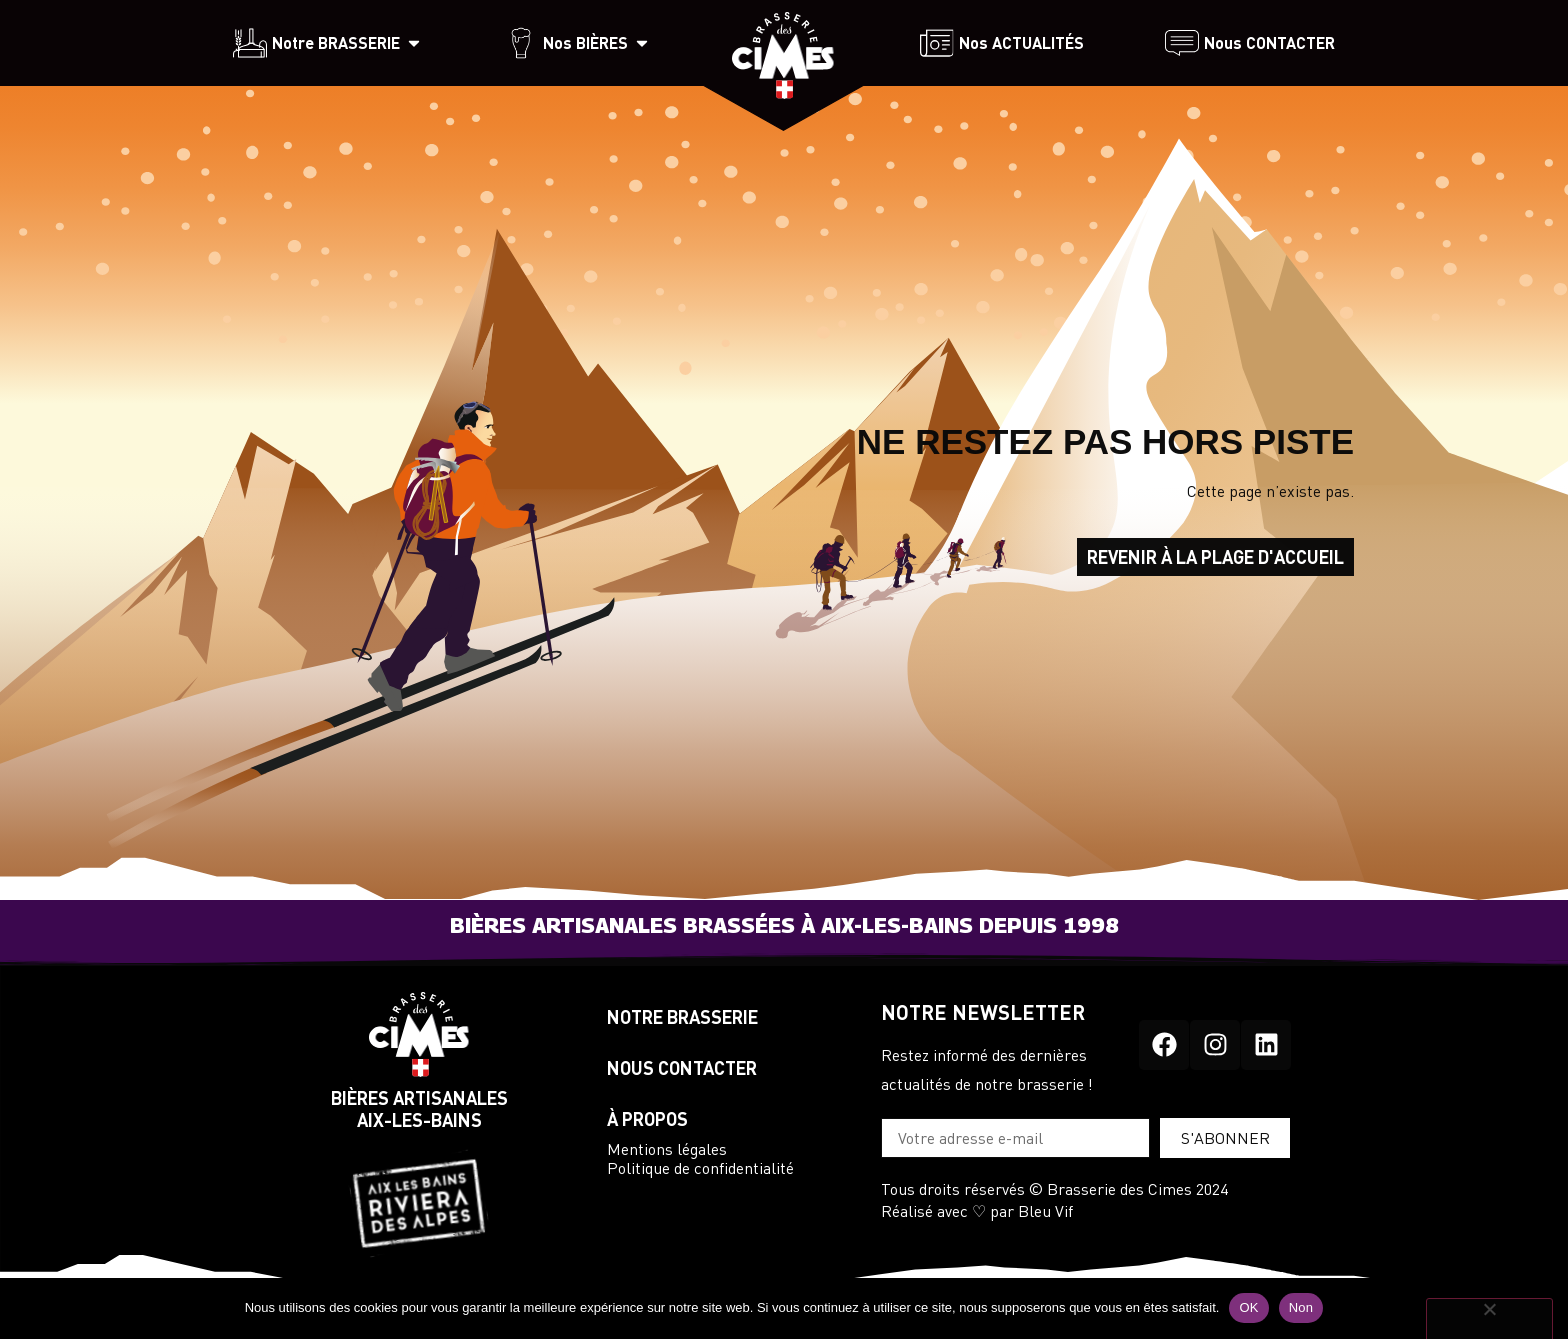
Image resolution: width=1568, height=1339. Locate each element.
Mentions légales (667, 1148)
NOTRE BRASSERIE (684, 1017)
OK (1248, 1307)
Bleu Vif (1045, 1210)
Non (1301, 1307)
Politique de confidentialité (700, 1167)
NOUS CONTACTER (682, 1068)
